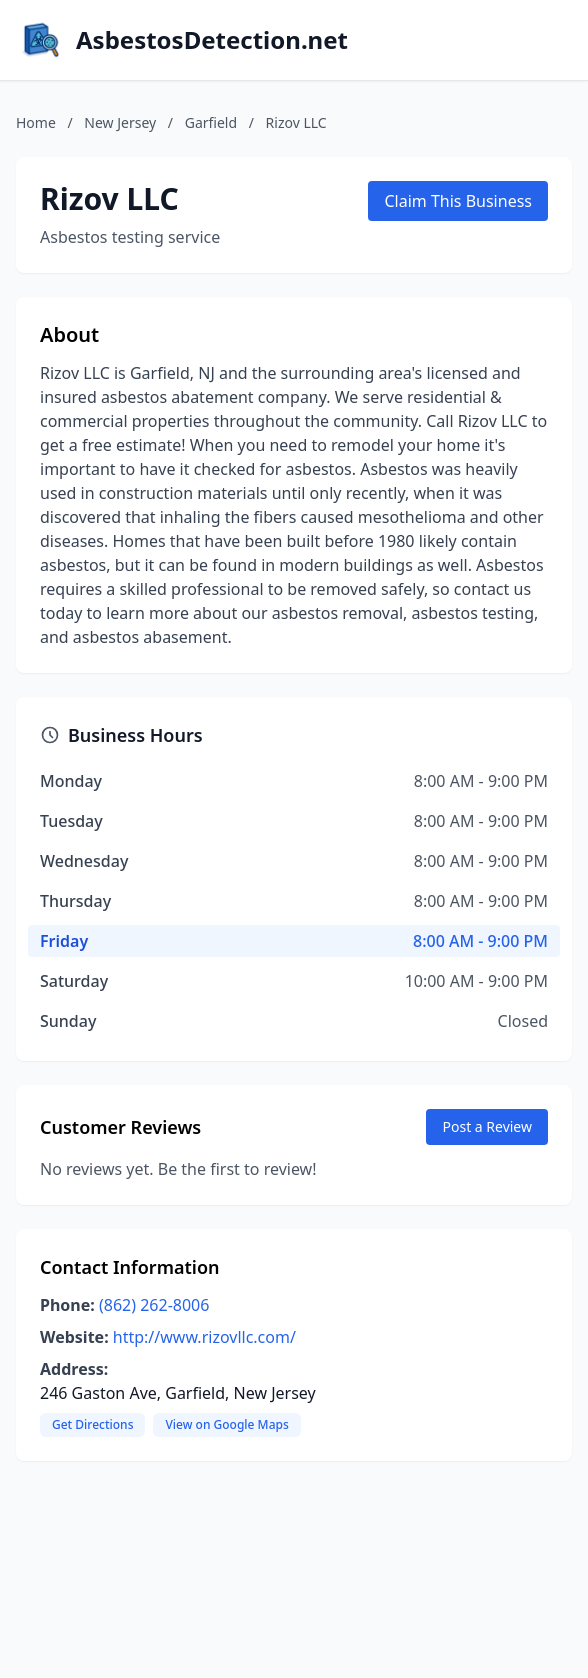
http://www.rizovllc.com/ (204, 1337)
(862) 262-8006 (154, 1305)
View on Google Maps (226, 1424)
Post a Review (487, 1126)
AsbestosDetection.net (212, 40)
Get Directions (92, 1424)
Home (36, 122)
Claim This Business (458, 201)
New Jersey (120, 122)
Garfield (211, 122)
